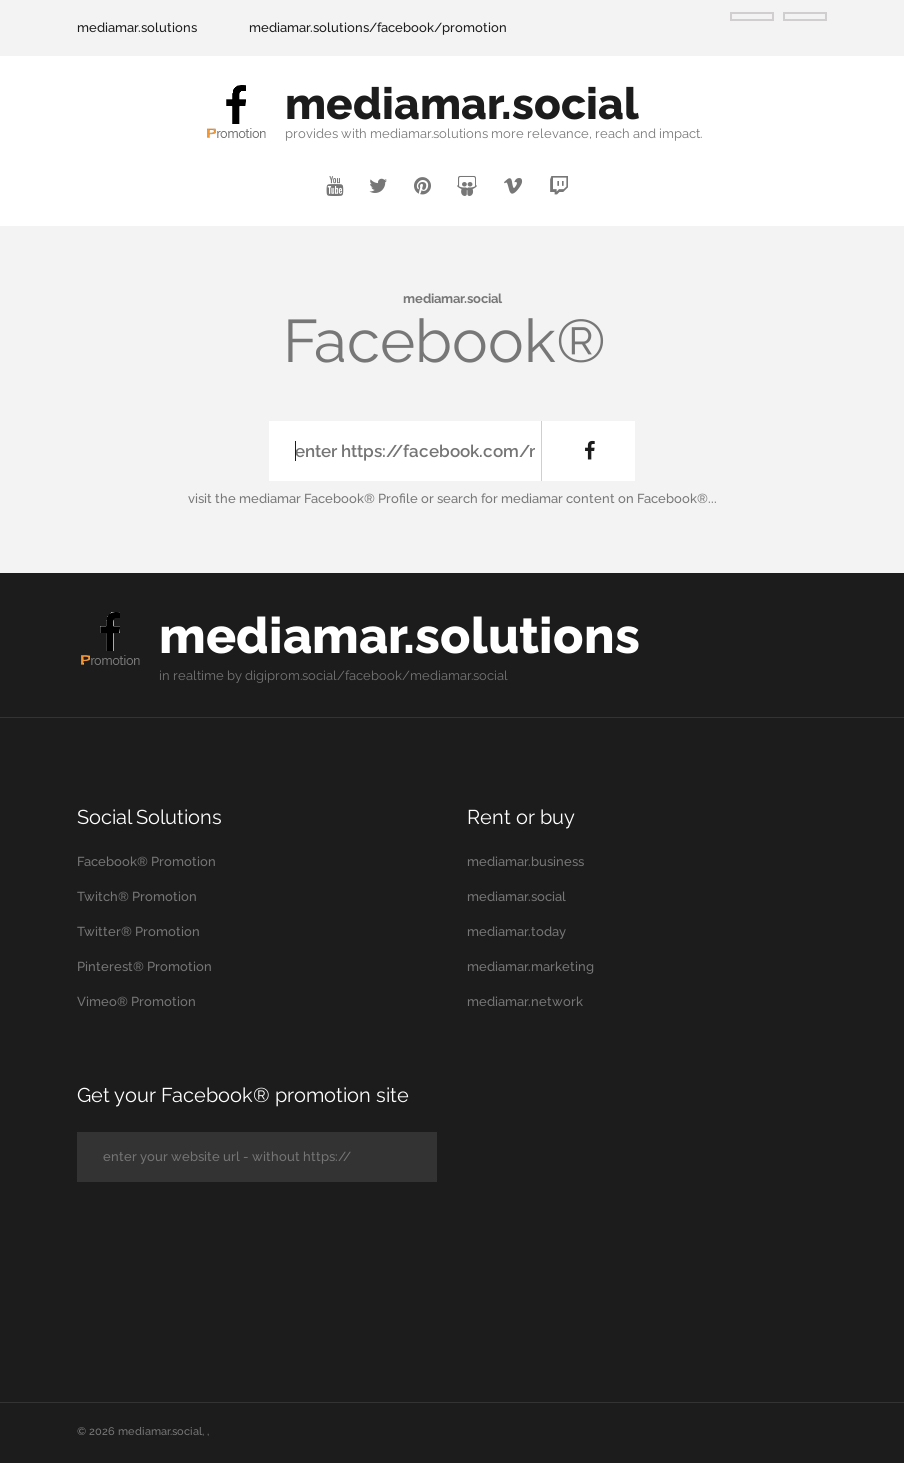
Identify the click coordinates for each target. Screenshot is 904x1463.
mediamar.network (525, 1001)
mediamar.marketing (530, 966)
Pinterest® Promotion (144, 966)
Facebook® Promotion (146, 861)
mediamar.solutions (137, 27)
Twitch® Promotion (137, 896)
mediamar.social (462, 103)
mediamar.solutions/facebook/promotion (378, 27)
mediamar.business (525, 861)
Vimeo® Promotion (136, 1001)
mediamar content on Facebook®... (609, 498)
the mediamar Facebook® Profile (316, 498)
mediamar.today (516, 931)
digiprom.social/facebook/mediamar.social (376, 675)
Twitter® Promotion (138, 931)
